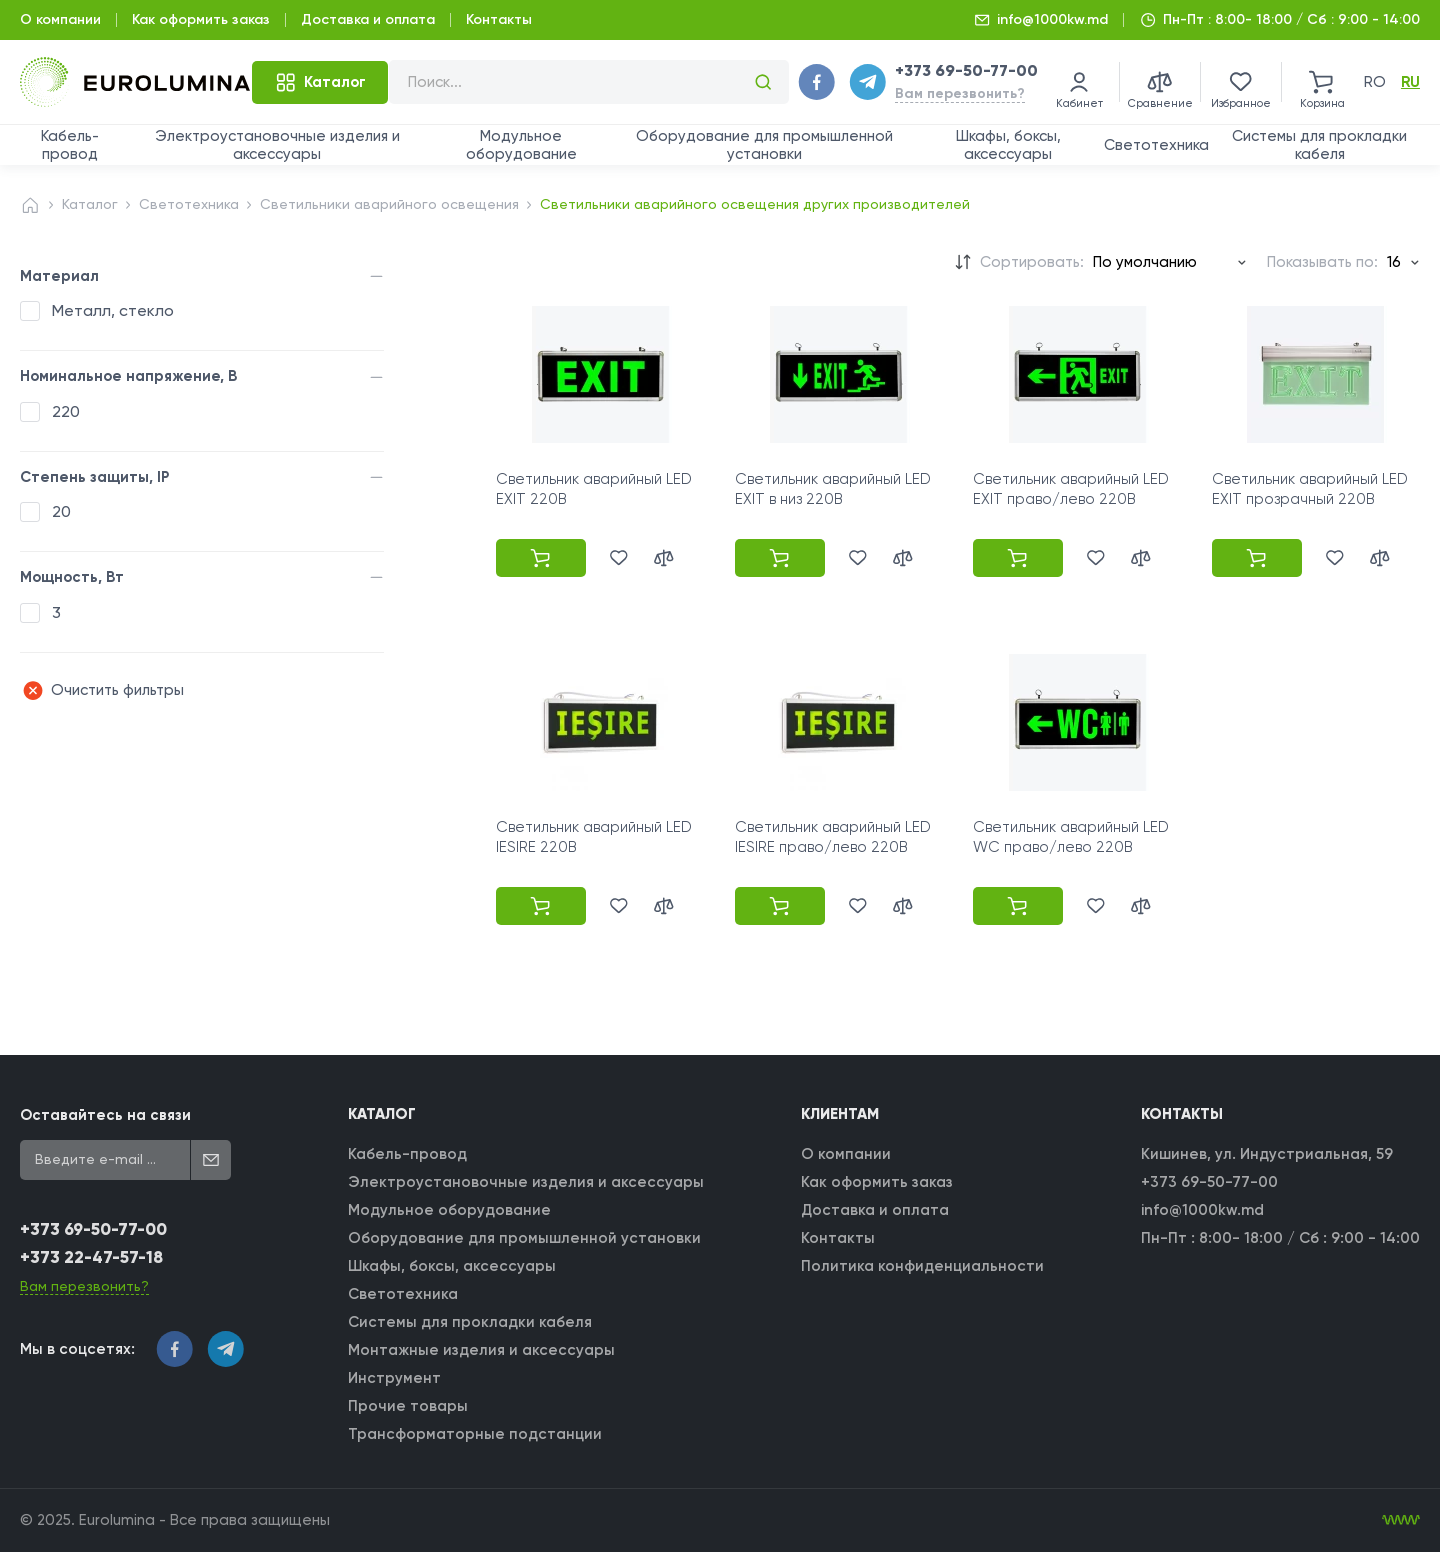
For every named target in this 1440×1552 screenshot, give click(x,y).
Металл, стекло (113, 310)
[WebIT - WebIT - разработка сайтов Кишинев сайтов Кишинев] (1401, 1520)
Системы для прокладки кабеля (1319, 145)
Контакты (499, 19)
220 (66, 411)
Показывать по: (1322, 262)
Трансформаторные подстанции (475, 1434)
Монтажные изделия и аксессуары (481, 1350)
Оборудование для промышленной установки (764, 145)
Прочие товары (408, 1406)
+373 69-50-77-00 (966, 70)
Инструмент (394, 1378)
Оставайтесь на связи (105, 1115)
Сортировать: (1032, 262)
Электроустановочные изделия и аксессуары (277, 145)
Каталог (90, 204)
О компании (60, 19)
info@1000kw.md (1052, 19)
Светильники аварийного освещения (389, 204)
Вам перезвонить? (960, 93)
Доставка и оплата (368, 19)
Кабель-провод (70, 145)
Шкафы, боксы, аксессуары (1008, 145)
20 (61, 511)
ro (1375, 82)
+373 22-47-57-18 (91, 1257)
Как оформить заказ (201, 19)
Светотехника (1156, 145)
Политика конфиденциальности (922, 1266)
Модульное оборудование (521, 145)
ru (1410, 82)
